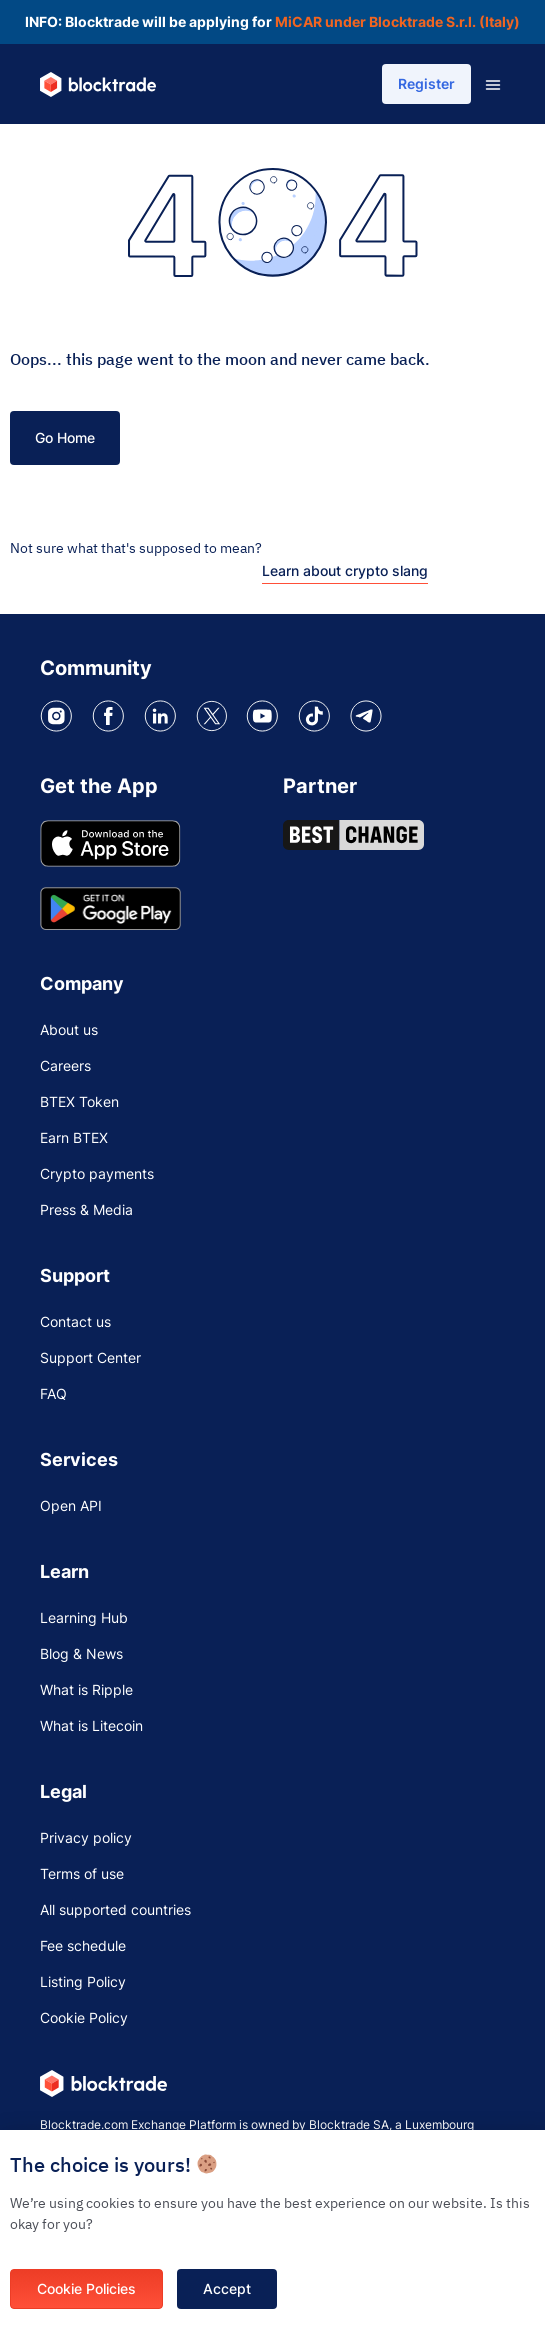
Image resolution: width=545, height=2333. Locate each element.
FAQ (53, 1393)
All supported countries (115, 1909)
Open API (71, 1505)
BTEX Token (79, 1101)
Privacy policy (86, 1837)
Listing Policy (83, 1981)
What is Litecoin (91, 1725)
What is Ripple (86, 1689)
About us (69, 1029)
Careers (65, 1065)
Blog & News (81, 1653)
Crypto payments (97, 1173)
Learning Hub (84, 1617)
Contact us (75, 1321)
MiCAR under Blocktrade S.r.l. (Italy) (397, 21)
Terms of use (82, 1873)
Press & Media (86, 1209)
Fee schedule (83, 1945)
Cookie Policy (84, 2017)
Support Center (90, 1357)
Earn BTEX (74, 1137)
